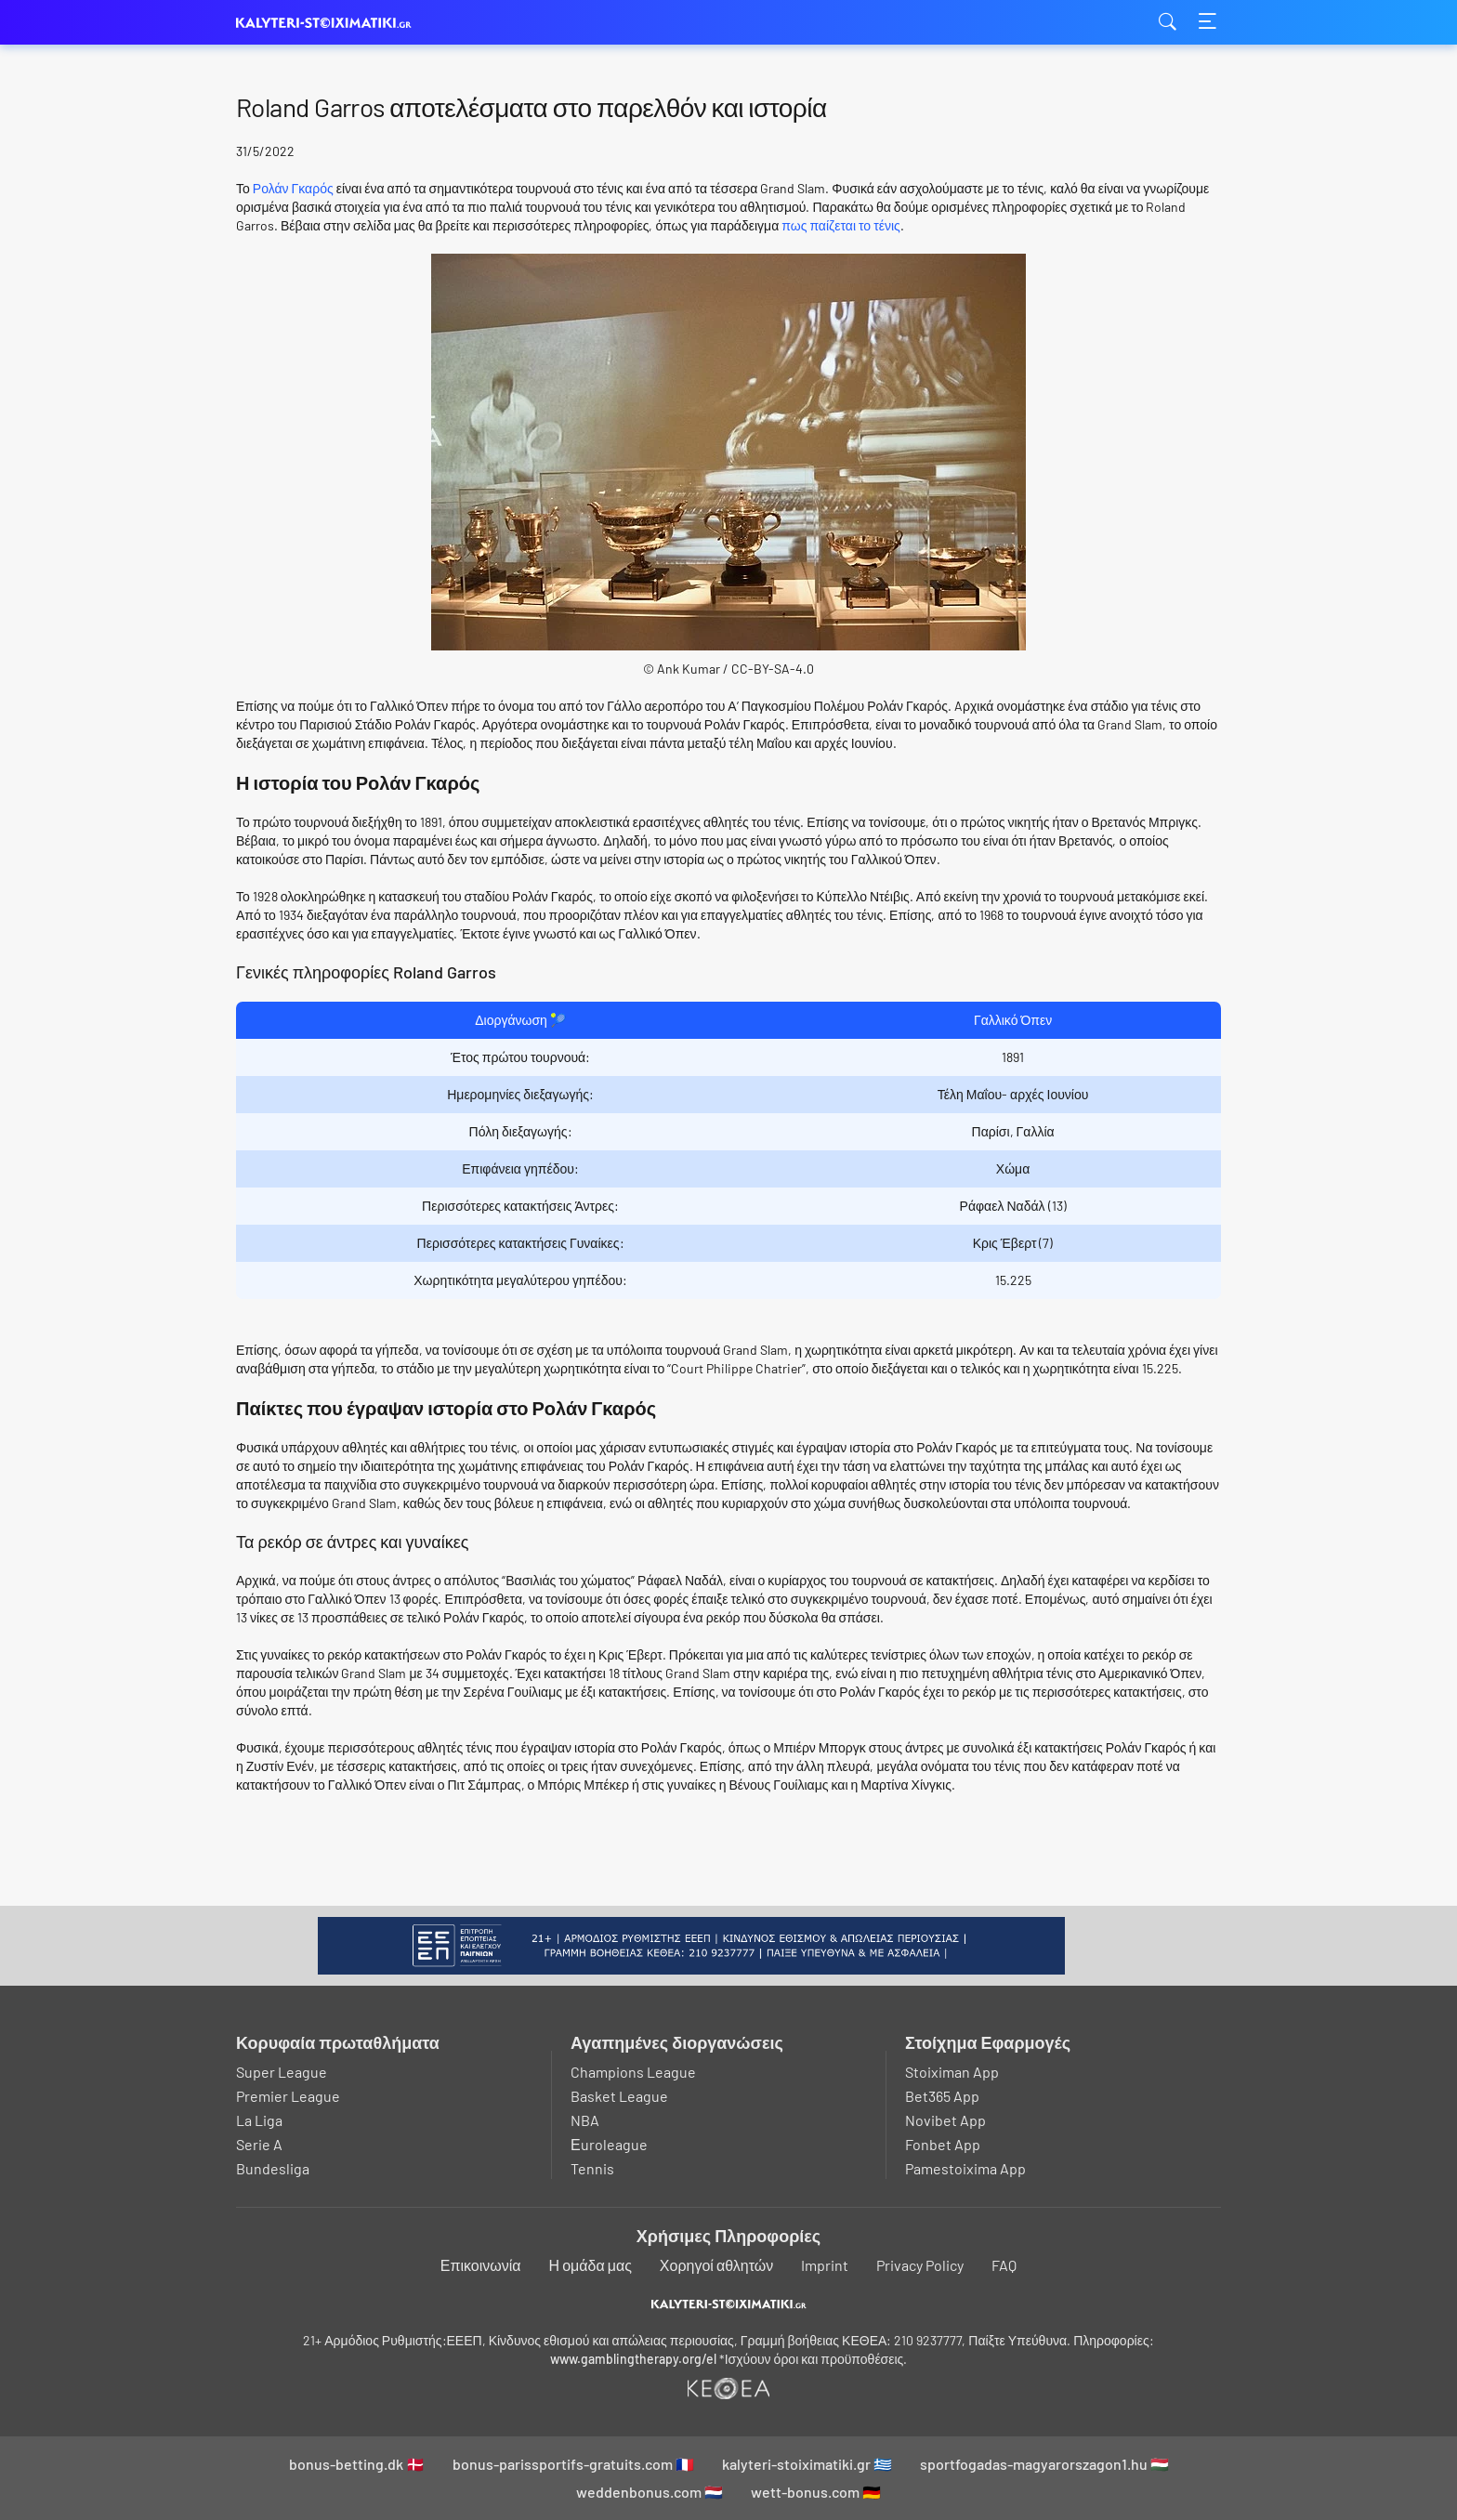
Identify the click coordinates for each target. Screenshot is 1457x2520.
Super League (281, 2071)
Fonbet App (942, 2144)
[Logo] (729, 2303)
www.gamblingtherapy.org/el (633, 2359)
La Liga (259, 2120)
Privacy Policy (920, 2265)
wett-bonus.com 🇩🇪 (816, 2491)
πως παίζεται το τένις (840, 225)
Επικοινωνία (480, 2265)
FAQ (1004, 2265)
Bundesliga (272, 2168)
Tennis (592, 2168)
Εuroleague (609, 2144)
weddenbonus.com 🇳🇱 (649, 2491)
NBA (585, 2120)
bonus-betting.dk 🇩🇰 (357, 2464)
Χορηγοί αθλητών (716, 2265)
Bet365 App (942, 2096)
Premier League (288, 2096)
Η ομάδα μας (590, 2265)
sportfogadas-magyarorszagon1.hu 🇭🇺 (1044, 2464)
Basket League (619, 2096)
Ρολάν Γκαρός (293, 188)
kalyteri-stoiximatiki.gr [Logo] (329, 23)
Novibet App (945, 2120)
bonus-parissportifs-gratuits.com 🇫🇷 (573, 2464)
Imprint (824, 2265)
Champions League (633, 2071)
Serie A (259, 2144)
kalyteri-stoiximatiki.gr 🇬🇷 (807, 2464)
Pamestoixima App (965, 2168)
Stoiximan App (952, 2071)
